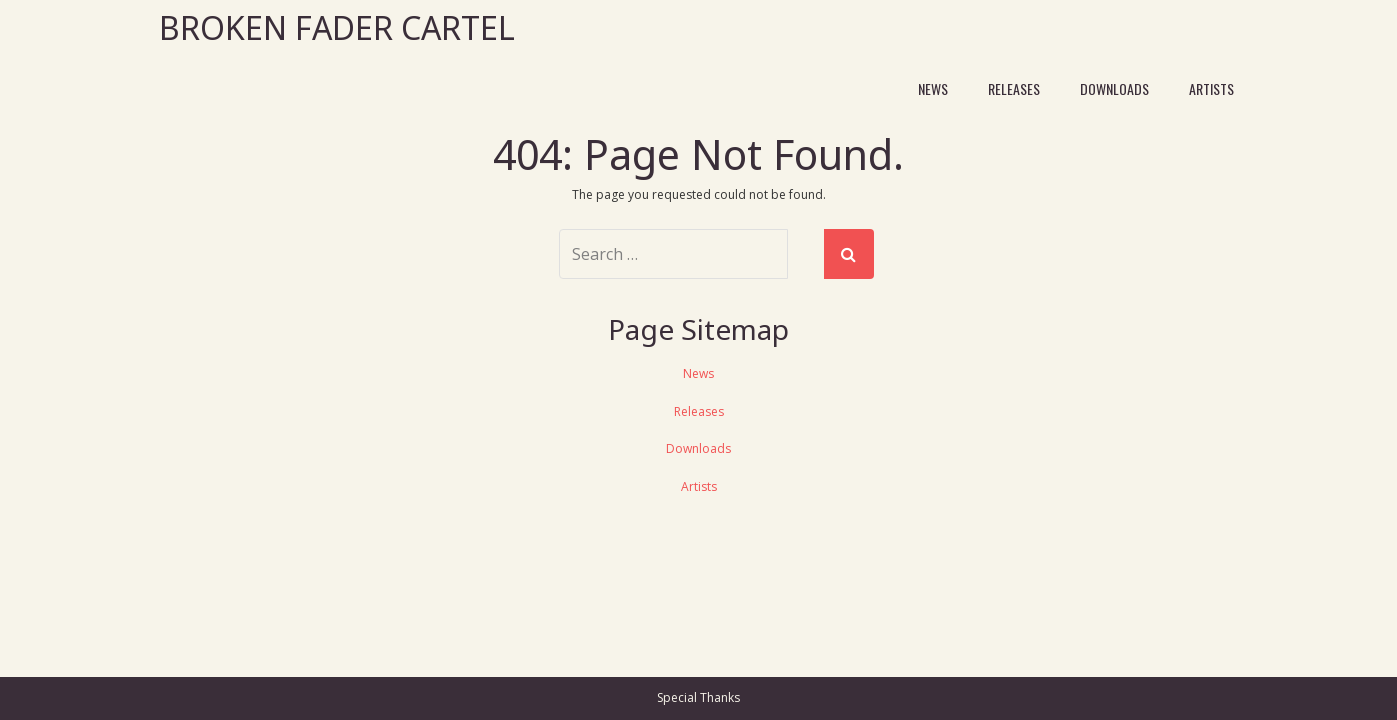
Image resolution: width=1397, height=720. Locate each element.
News (933, 88)
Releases (1014, 88)
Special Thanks (698, 697)
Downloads (1114, 88)
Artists (1211, 88)
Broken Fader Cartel (337, 27)
